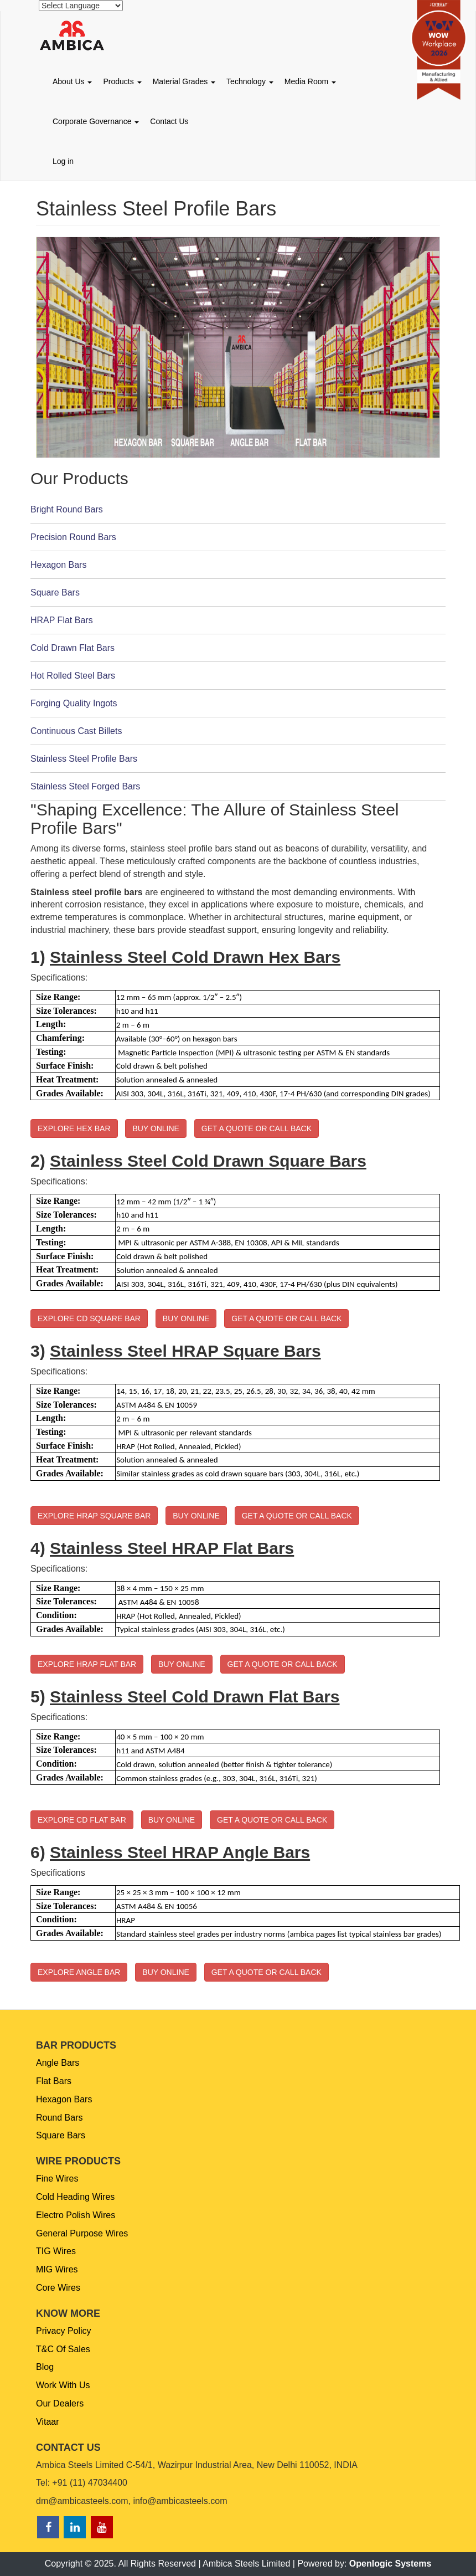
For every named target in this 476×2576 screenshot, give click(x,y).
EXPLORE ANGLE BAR (79, 1972)
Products (122, 81)
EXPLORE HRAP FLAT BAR (87, 1664)
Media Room (310, 81)
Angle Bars (57, 2062)
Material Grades (184, 81)
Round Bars (59, 2117)
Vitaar (47, 2421)
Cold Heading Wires (75, 2197)
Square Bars (60, 2135)
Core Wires (58, 2287)
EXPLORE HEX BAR (74, 1128)
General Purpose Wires (82, 2233)
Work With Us (63, 2385)
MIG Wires (57, 2269)
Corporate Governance (96, 121)
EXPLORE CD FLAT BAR (82, 1819)
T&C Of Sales (63, 2349)
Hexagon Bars (64, 2099)
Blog (45, 2367)
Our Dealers (60, 2403)
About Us (72, 81)
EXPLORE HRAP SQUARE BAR (94, 1515)
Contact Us (169, 121)
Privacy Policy (63, 2331)
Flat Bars (53, 2081)
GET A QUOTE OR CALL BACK (256, 1128)
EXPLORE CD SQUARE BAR (89, 1318)
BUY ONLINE (155, 1128)
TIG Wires (56, 2251)
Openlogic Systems (390, 2563)
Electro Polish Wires (75, 2215)
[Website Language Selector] (81, 5)
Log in (63, 161)
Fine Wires (57, 2178)
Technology (249, 81)
